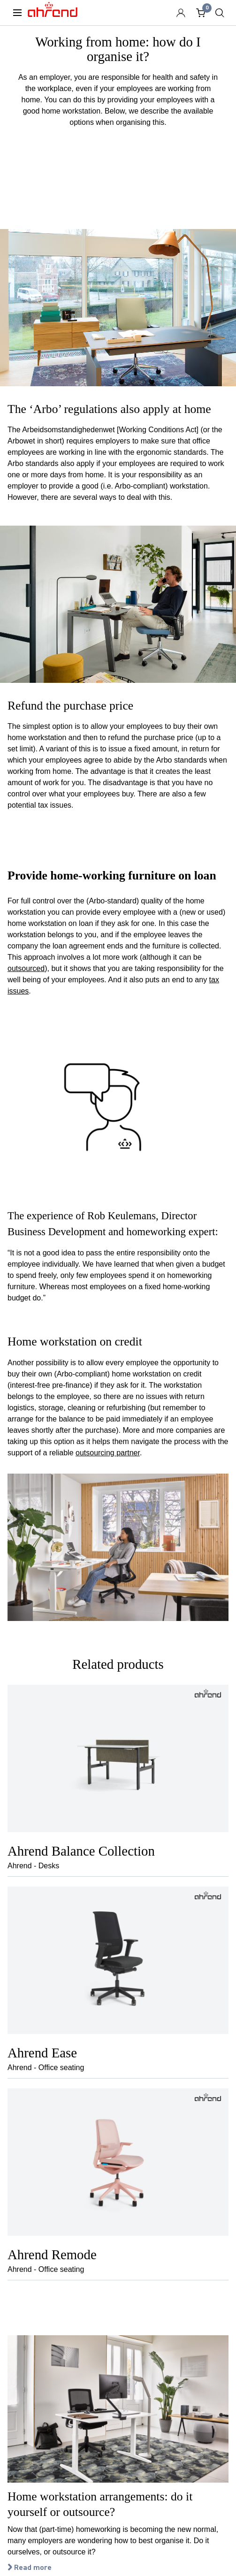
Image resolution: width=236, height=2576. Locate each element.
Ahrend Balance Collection (81, 1850)
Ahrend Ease (42, 2052)
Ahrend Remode (52, 2254)
